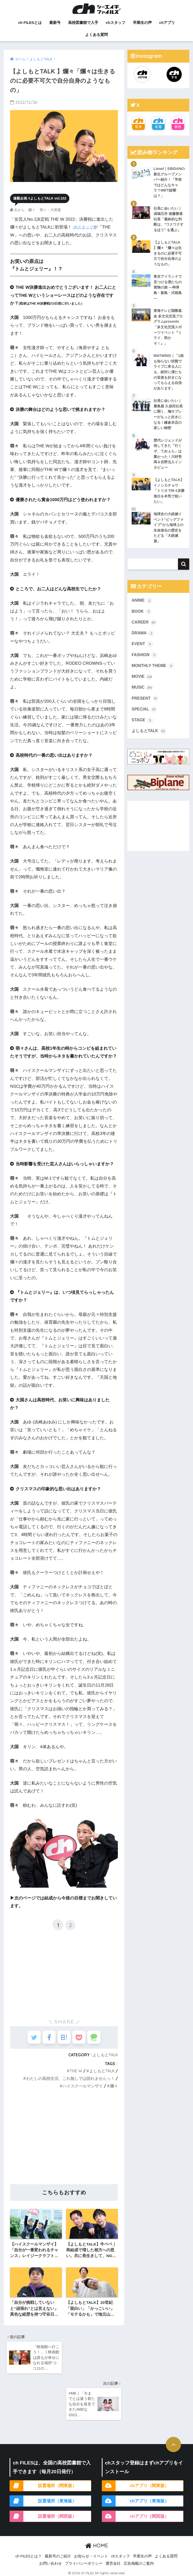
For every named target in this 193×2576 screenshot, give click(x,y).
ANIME (142, 622)
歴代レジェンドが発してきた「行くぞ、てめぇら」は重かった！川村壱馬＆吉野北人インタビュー (169, 471)
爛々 (114, 2088)
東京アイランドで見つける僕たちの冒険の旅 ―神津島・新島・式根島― (169, 298)
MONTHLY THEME (154, 689)
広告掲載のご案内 (139, 2525)
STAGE (143, 745)
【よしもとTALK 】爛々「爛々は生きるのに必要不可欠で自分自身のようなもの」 (169, 262)
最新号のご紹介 (58, 2518)
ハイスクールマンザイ (83, 2088)
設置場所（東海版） (57, 2461)
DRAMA (143, 655)
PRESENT (146, 723)
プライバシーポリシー (84, 2525)
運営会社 (113, 2525)
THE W (75, 2073)
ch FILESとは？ (29, 2518)
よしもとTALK (105, 2057)
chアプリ (167, 22)
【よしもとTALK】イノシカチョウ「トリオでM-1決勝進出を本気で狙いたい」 (169, 509)
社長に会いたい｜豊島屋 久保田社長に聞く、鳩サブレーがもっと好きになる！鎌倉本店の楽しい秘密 (169, 430)
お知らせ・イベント (91, 2518)
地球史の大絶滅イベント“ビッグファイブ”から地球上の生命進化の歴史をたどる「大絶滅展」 (169, 548)
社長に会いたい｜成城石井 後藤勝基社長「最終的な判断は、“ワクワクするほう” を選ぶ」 (169, 224)
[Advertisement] (64, 1970)
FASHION (145, 678)
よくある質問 (96, 34)
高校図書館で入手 (83, 22)
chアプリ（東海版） (149, 2461)
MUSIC (142, 712)
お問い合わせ (50, 2525)
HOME (96, 2507)
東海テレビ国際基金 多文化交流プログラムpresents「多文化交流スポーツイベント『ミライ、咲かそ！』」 (169, 339)
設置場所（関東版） (57, 2445)
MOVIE (142, 700)
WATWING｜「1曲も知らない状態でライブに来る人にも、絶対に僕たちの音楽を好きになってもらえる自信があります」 (169, 386)
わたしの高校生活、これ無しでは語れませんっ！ (70, 2080)
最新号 (55, 22)
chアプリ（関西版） (149, 2477)
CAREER (144, 644)
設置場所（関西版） (57, 2477)
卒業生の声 (142, 22)
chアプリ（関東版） (149, 2445)
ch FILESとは (30, 22)
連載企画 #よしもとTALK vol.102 (39, 198)
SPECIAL (145, 734)
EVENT (143, 667)
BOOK (142, 633)
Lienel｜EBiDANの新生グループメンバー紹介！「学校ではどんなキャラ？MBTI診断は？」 (169, 183)
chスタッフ (115, 22)
